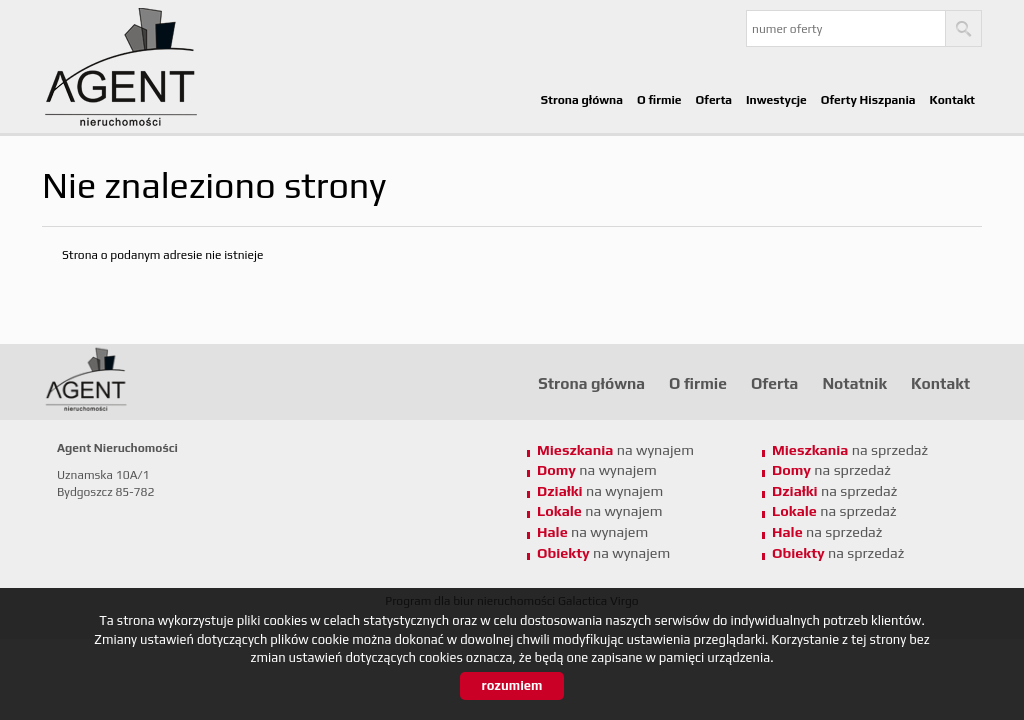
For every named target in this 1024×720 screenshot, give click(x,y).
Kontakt (952, 100)
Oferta (714, 100)
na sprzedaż (850, 450)
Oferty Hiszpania (868, 100)
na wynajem (615, 450)
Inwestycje (776, 100)
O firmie (659, 100)
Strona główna (582, 100)
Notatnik (854, 383)
